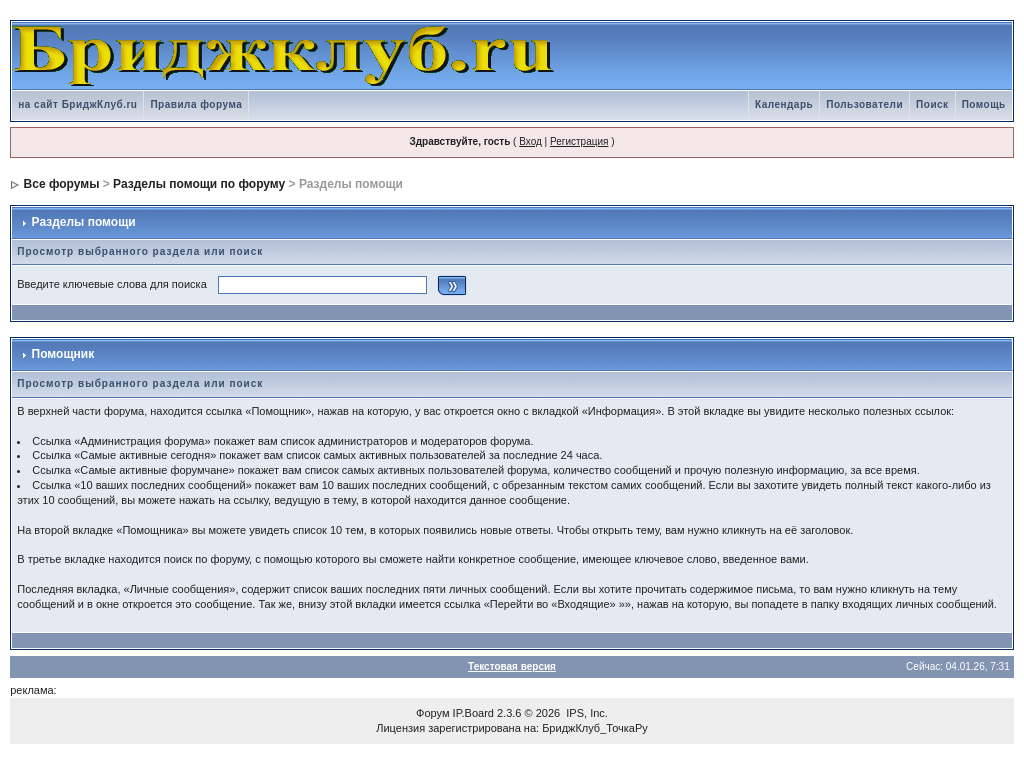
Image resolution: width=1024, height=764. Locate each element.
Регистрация (579, 141)
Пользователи (864, 104)
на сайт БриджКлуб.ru (77, 104)
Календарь (784, 104)
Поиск (932, 104)
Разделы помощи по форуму (199, 184)
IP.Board (473, 713)
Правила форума (196, 104)
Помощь (984, 104)
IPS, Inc (585, 713)
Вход (530, 141)
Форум (432, 713)
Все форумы (62, 184)
